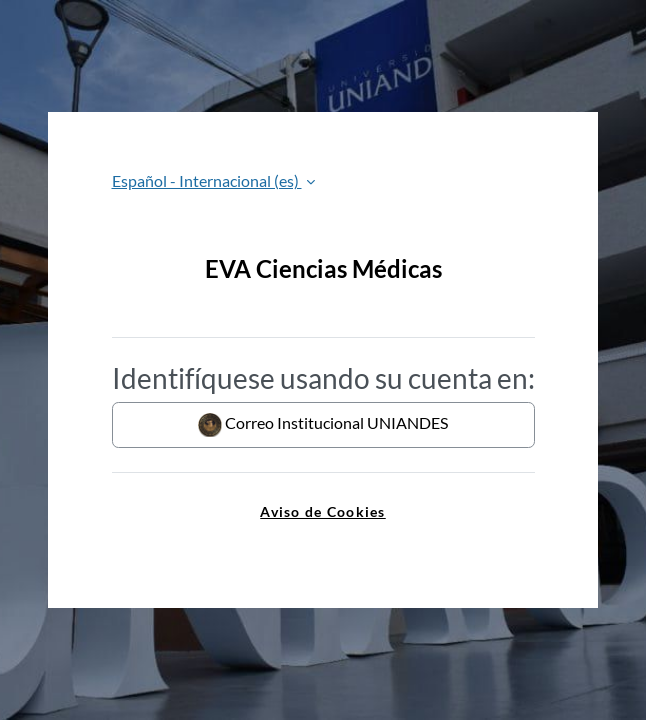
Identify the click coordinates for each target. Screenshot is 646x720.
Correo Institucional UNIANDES (323, 425)
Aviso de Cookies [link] (322, 511)
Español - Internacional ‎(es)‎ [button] (207, 180)
